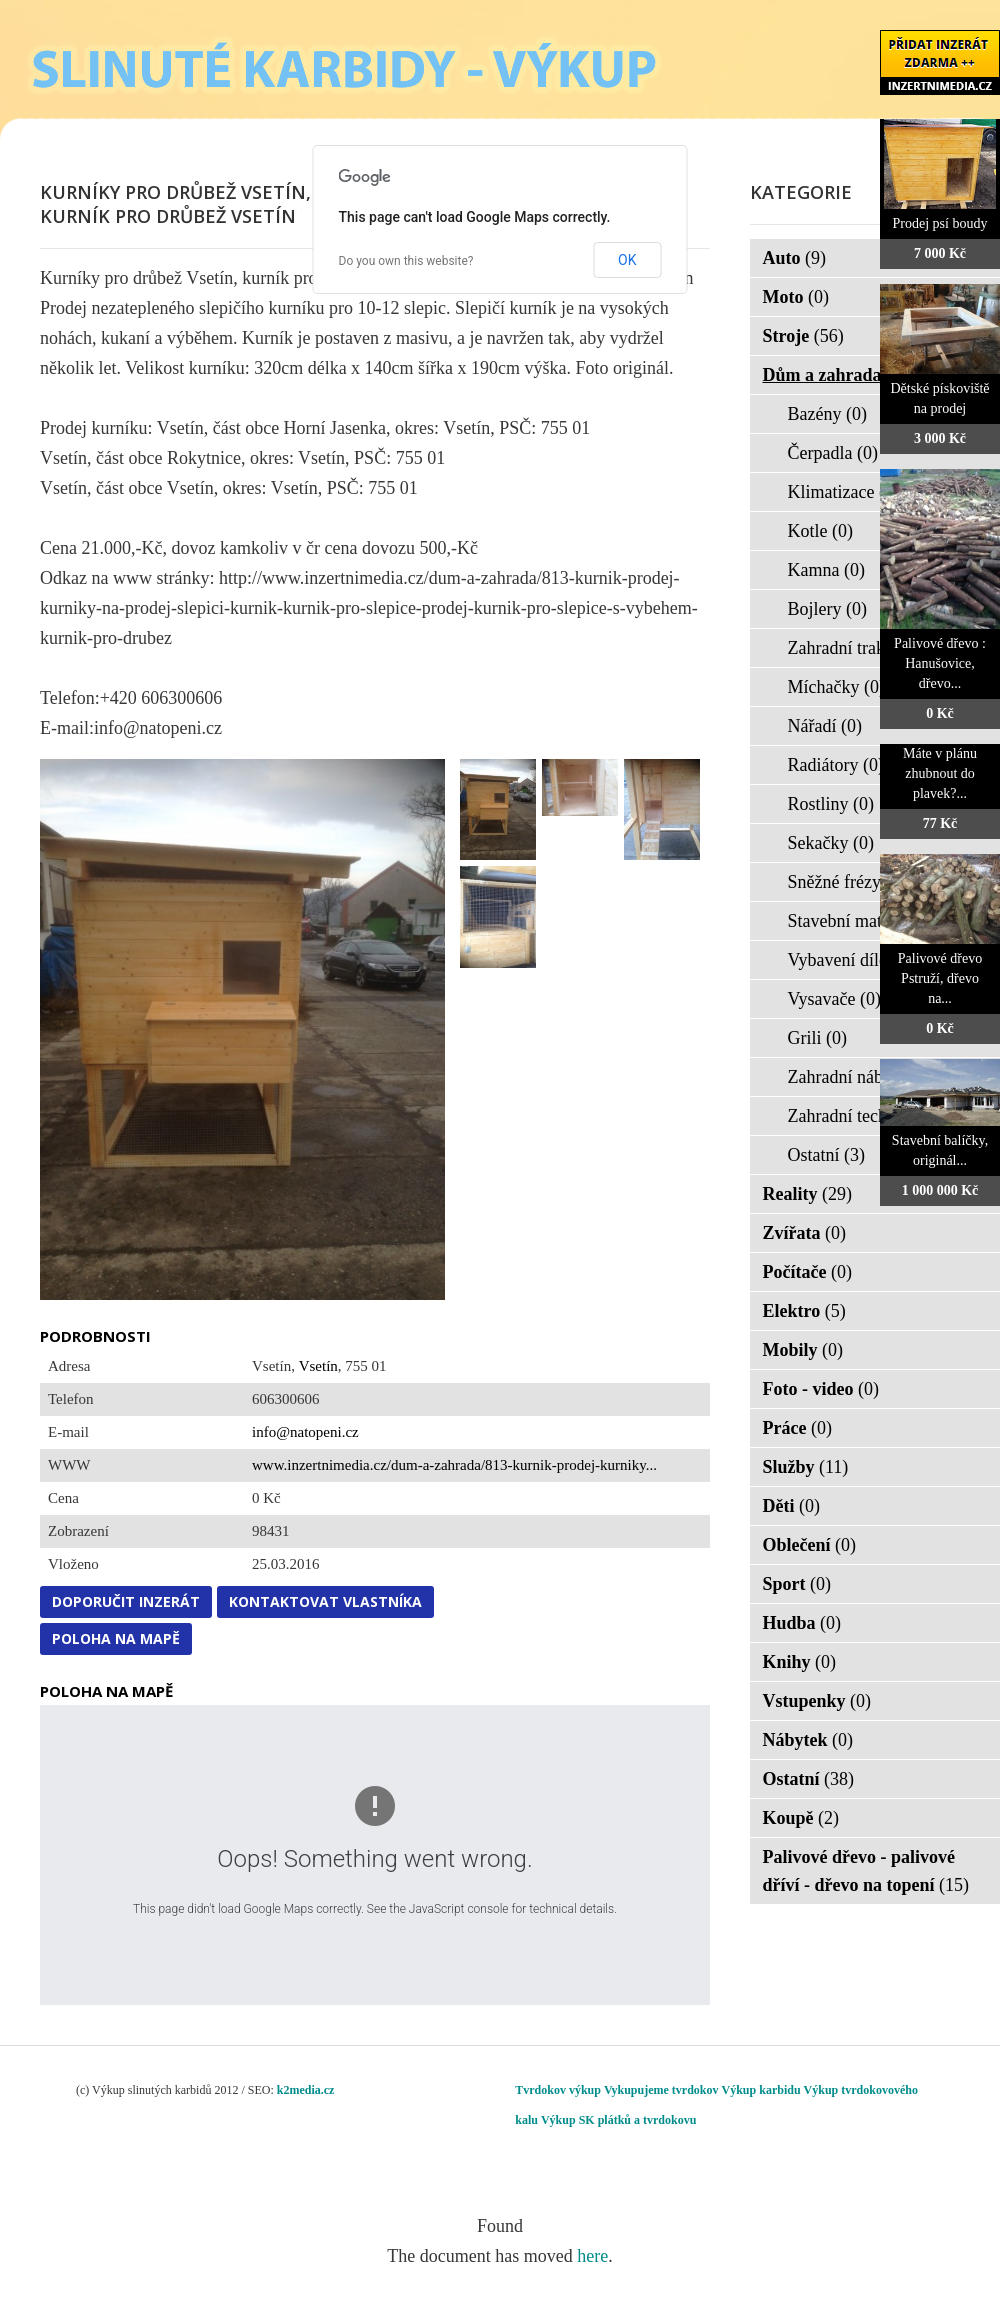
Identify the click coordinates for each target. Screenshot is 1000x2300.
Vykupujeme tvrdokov (661, 2090)
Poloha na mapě (116, 1638)
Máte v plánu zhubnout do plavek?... (940, 773)
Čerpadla (833, 453)
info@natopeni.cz (305, 1432)
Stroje (803, 336)
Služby (806, 1467)
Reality (807, 1194)
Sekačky (831, 843)
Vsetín (318, 1366)
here (592, 2256)
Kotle (821, 531)
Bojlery (828, 609)
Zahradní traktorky (868, 648)
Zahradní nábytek (864, 1077)
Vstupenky (817, 1701)
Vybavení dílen (855, 960)
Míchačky (836, 687)
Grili (818, 1038)
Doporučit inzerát (126, 1601)
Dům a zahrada (835, 375)
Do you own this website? (406, 261)
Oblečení (810, 1545)
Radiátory (836, 765)
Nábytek (808, 1740)
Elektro (804, 1311)
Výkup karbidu (761, 2090)
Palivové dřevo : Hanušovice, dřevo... (940, 663)
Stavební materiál (864, 921)
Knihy (800, 1662)
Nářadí (825, 726)
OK (627, 260)
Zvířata (805, 1233)
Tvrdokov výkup (558, 2090)
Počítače (807, 1272)
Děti (791, 1506)
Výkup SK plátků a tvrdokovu (618, 2120)
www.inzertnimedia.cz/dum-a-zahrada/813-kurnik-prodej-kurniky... (454, 1465)
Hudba (802, 1623)
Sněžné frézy (847, 882)
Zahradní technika (866, 1116)
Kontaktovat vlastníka (325, 1601)
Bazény (827, 414)
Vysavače (834, 999)
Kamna (826, 570)
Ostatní (827, 1155)
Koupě (801, 1818)
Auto (795, 258)
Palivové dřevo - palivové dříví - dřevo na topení (866, 1871)
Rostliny (831, 804)
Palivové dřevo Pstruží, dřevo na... (940, 978)
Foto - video (821, 1389)
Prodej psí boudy (940, 223)
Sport (797, 1584)
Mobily (803, 1350)
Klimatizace (844, 492)
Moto (796, 297)
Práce (797, 1428)
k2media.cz (306, 2090)
